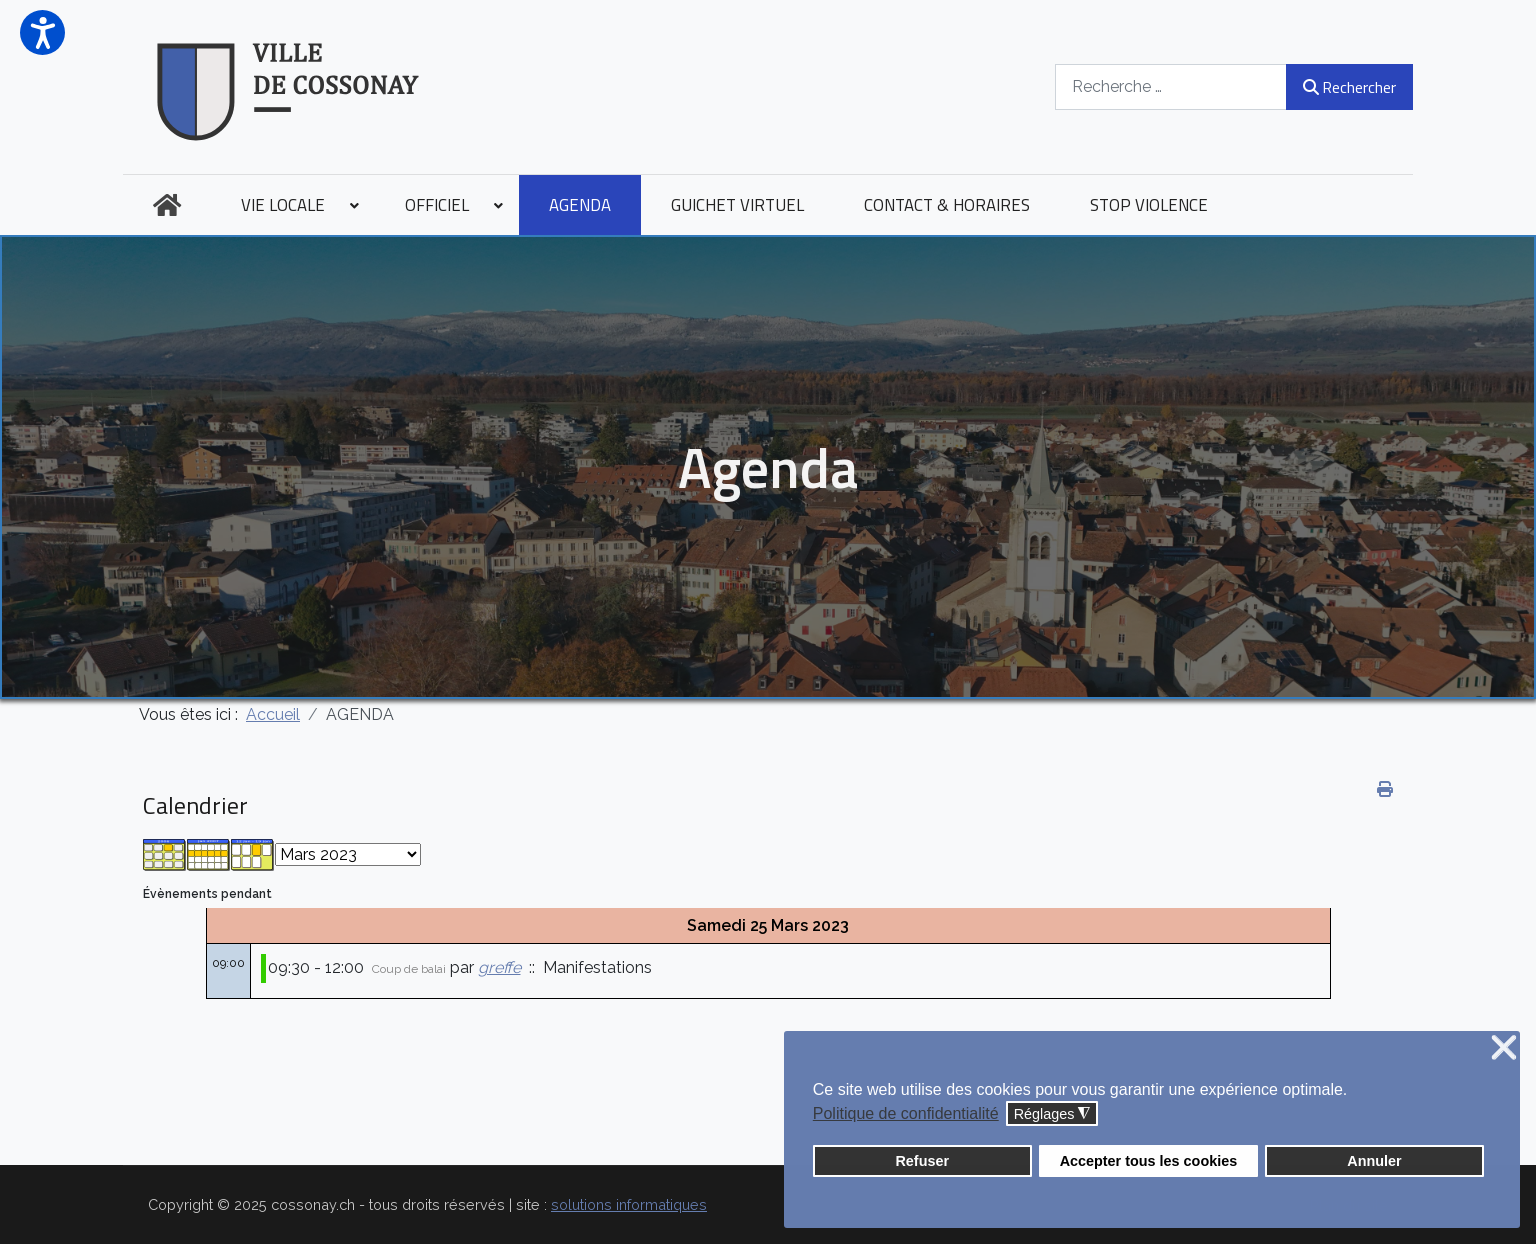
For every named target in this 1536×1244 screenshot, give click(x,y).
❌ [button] (1504, 1048)
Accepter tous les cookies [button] (1149, 1161)
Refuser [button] (922, 1161)
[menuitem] (167, 205)
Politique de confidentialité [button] (906, 1113)
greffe (499, 967)
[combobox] (1171, 86)
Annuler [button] (1374, 1161)
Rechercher (1349, 87)
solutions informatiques (629, 1204)
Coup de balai (409, 969)
